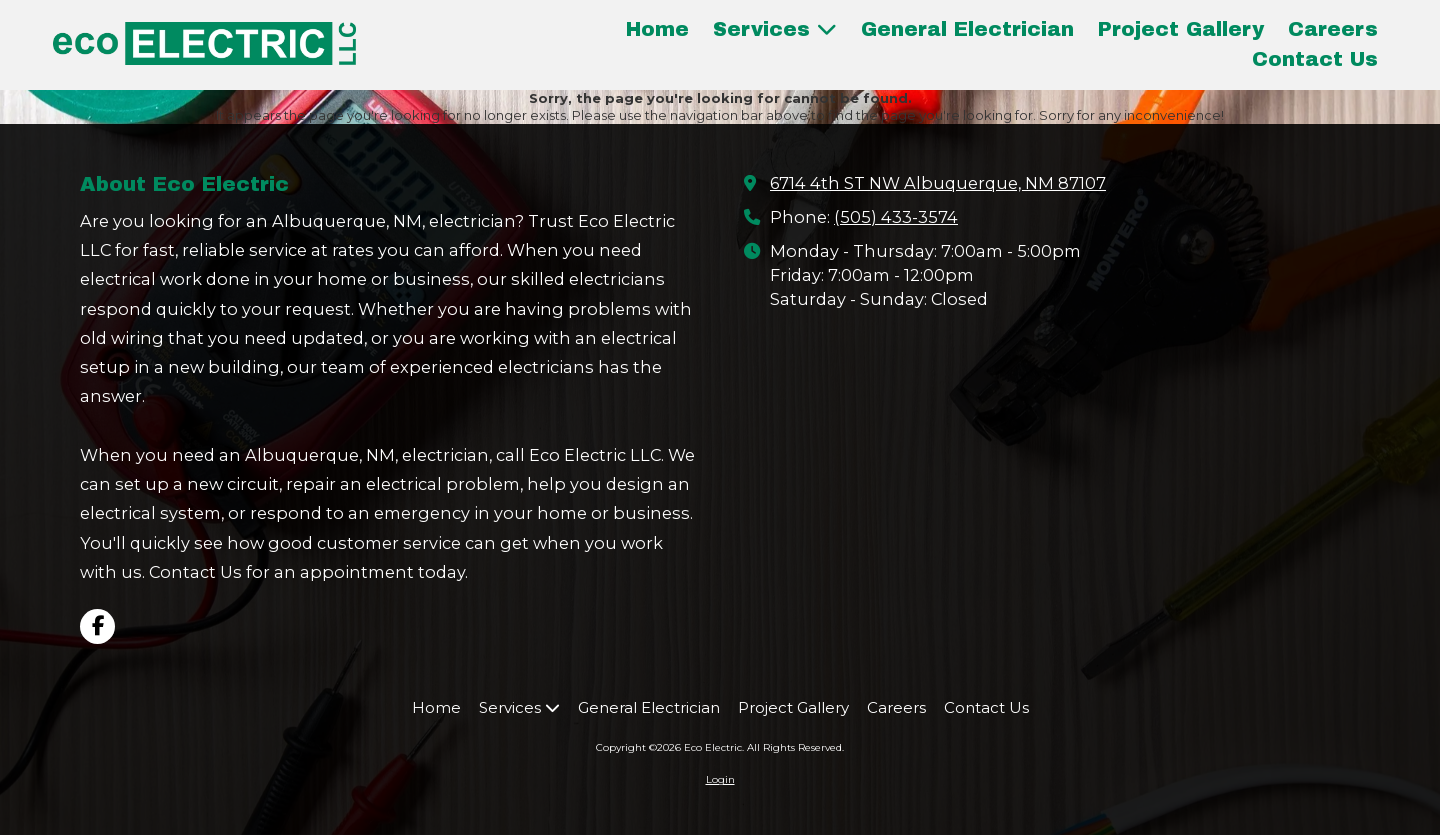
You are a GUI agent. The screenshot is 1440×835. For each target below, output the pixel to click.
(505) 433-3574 (896, 217)
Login (720, 779)
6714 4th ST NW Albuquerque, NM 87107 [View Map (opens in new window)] (938, 183)
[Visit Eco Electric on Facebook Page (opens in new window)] (97, 626)
